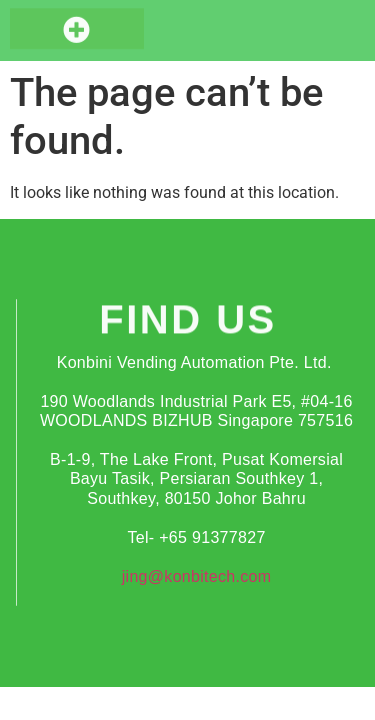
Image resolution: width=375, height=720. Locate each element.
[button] (77, 27)
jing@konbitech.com (197, 576)
